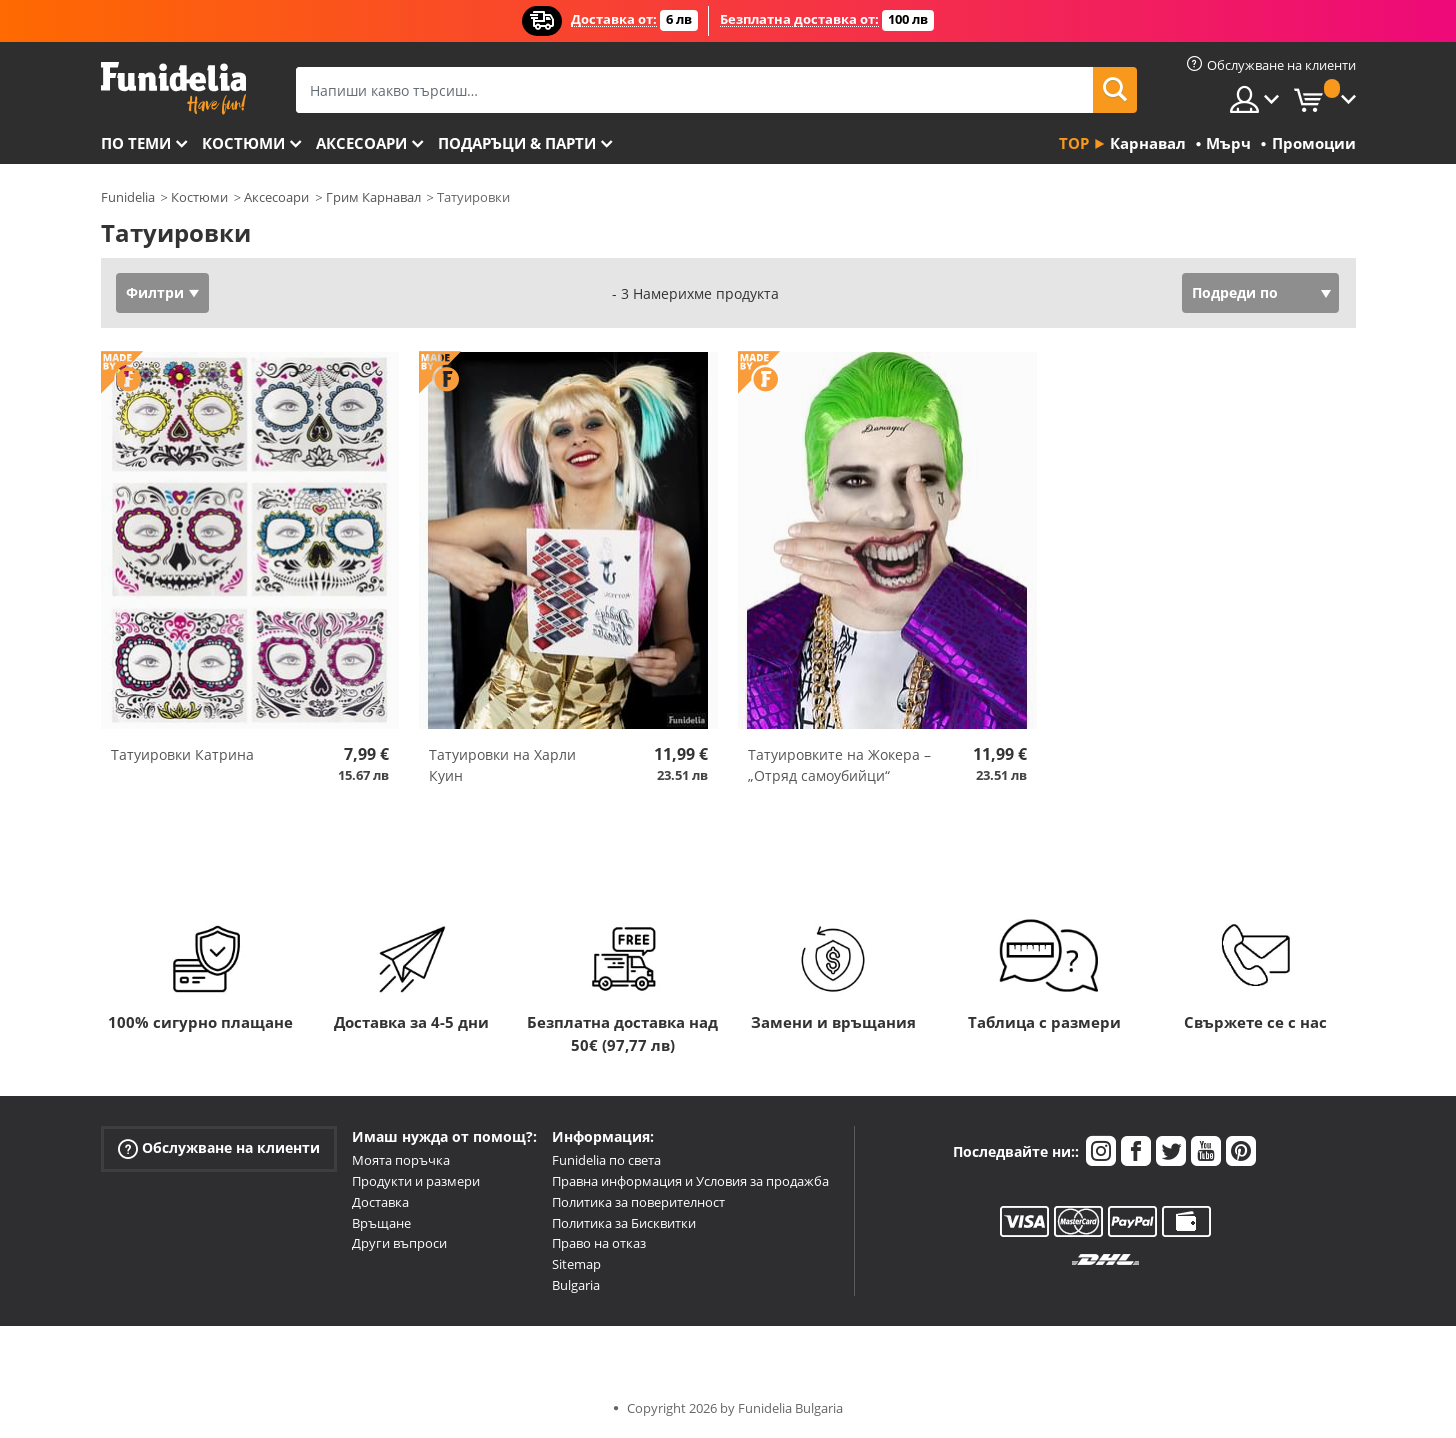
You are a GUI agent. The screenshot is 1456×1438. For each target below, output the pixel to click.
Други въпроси (399, 1243)
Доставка (380, 1202)
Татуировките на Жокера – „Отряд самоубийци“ (839, 765)
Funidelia (128, 197)
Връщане (381, 1223)
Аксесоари (361, 143)
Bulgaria (576, 1285)
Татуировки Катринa (182, 754)
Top (1074, 143)
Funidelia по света (606, 1160)
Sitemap (576, 1264)
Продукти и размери (416, 1181)
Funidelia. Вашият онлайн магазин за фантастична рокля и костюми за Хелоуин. (173, 88)
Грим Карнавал (373, 197)
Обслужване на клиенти (219, 1148)
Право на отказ (599, 1243)
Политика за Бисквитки (624, 1223)
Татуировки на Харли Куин (502, 765)
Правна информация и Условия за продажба (690, 1181)
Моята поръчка (401, 1160)
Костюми (243, 143)
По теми (136, 143)
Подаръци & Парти (517, 143)
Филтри (155, 292)
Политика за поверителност (638, 1202)
